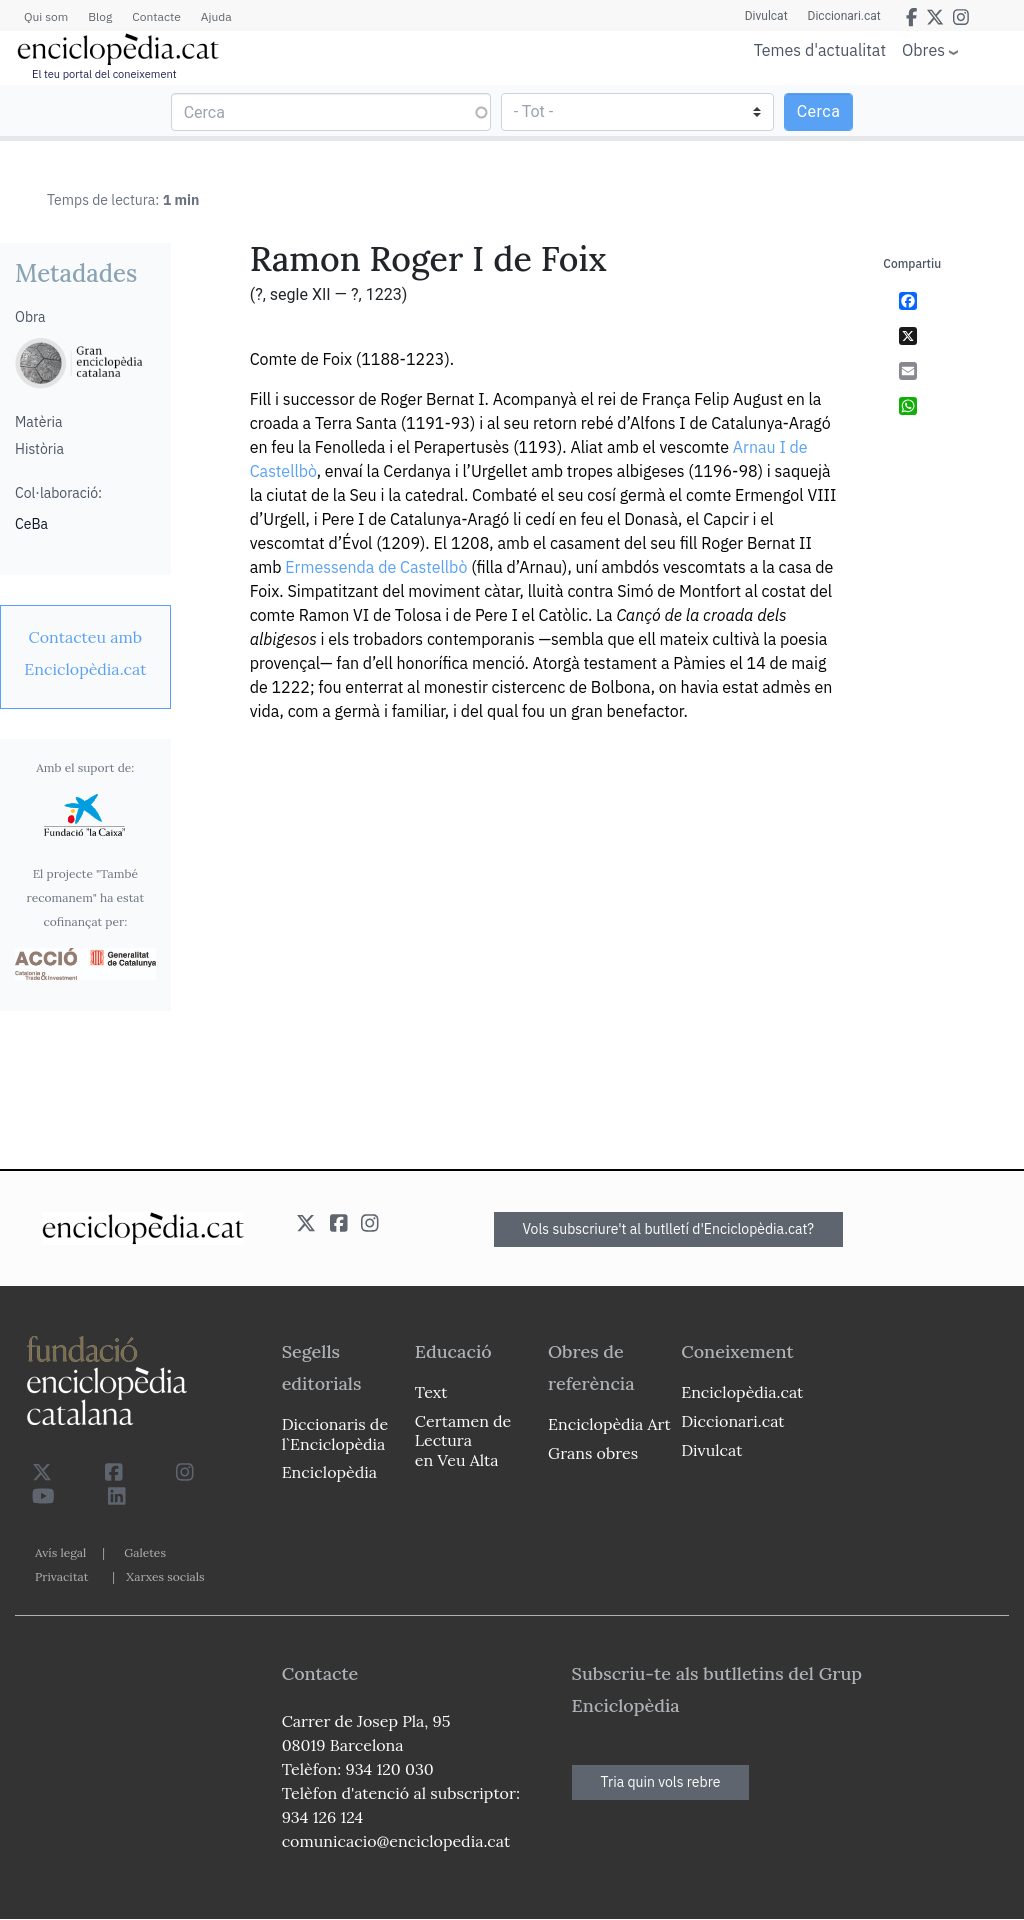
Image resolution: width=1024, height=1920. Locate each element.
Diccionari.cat (844, 16)
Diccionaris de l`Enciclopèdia (335, 1433)
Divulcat (766, 16)
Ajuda (216, 16)
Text (431, 1392)
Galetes (145, 1552)
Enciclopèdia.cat (742, 1392)
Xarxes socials (165, 1576)
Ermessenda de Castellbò (376, 567)
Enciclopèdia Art (609, 1424)
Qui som (46, 16)
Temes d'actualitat (820, 50)
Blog (100, 16)
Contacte (156, 16)
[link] (85, 653)
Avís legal (60, 1552)
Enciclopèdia (329, 1472)
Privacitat (61, 1576)
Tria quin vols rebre (661, 1782)
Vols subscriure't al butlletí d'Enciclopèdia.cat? (669, 1229)
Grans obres (593, 1453)
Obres (923, 49)
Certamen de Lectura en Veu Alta (463, 1440)
